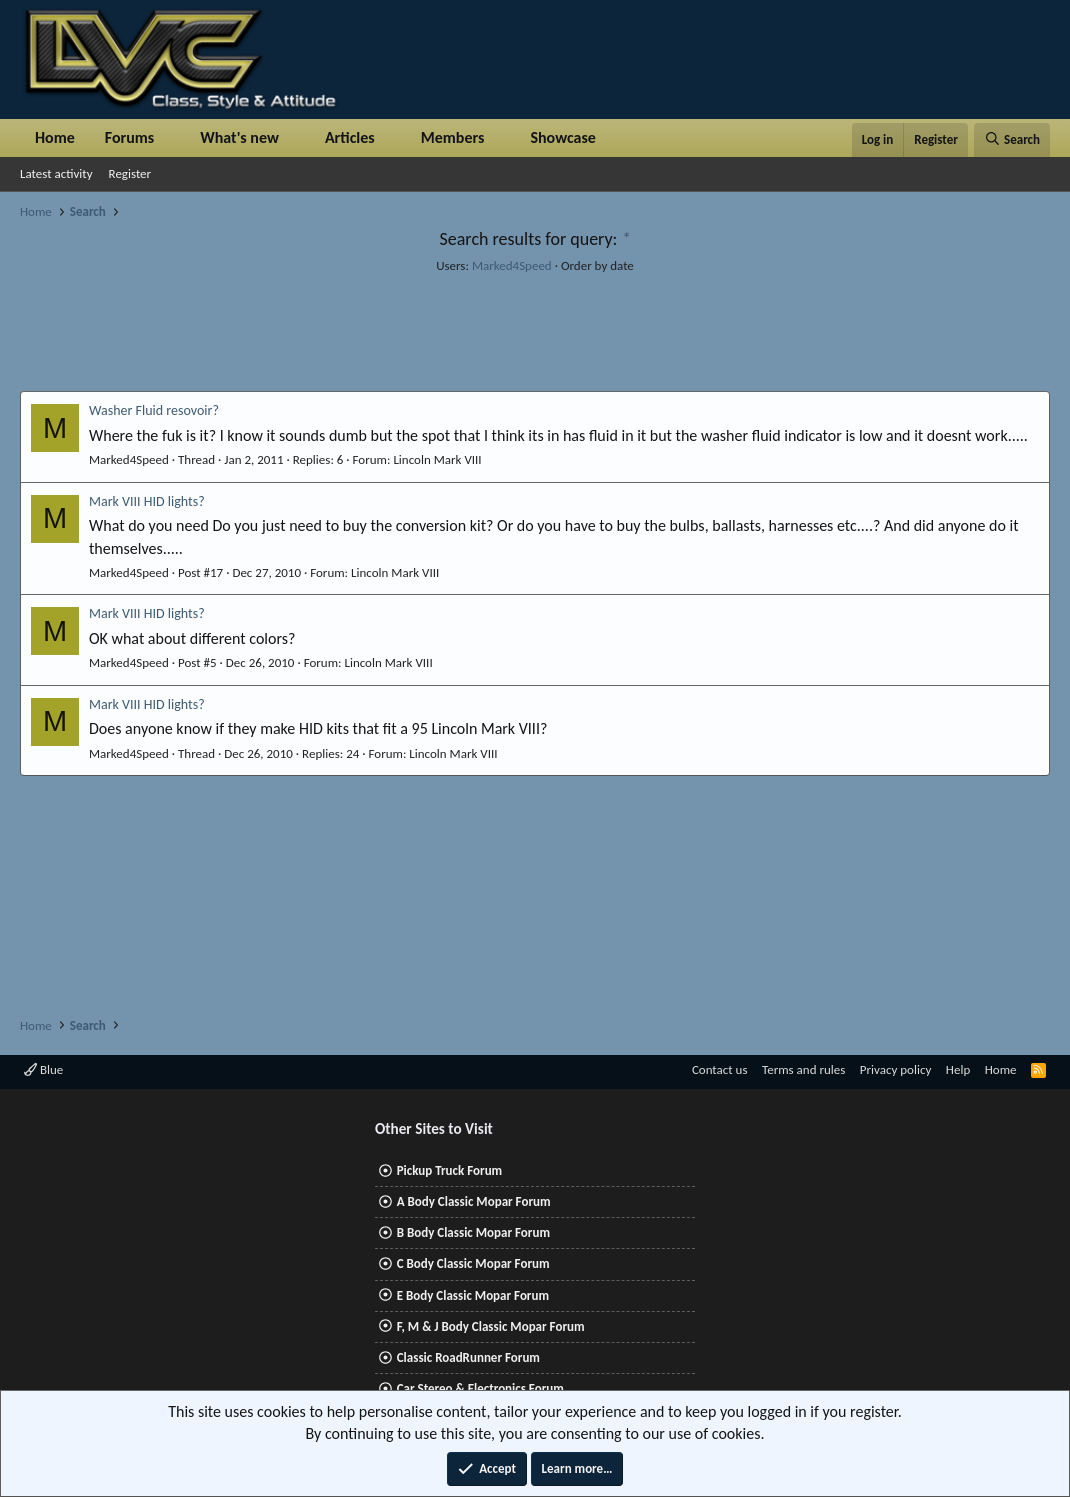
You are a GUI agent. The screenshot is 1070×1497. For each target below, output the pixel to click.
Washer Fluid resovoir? (154, 410)
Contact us (720, 1069)
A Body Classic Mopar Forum (474, 1201)
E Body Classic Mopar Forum (473, 1295)
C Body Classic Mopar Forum (473, 1263)
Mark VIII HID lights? (147, 501)
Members (453, 137)
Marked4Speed (512, 265)
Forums (129, 137)
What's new (239, 137)
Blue (43, 1069)
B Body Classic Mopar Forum (473, 1232)
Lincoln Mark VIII (437, 459)
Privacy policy (896, 1069)
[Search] (1012, 140)
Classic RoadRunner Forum (468, 1357)
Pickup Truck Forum (449, 1170)
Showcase (562, 137)
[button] (170, 138)
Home (55, 137)
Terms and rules (803, 1069)
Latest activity (56, 173)
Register (130, 173)
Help (958, 1069)
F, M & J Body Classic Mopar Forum (491, 1326)
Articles (350, 137)
